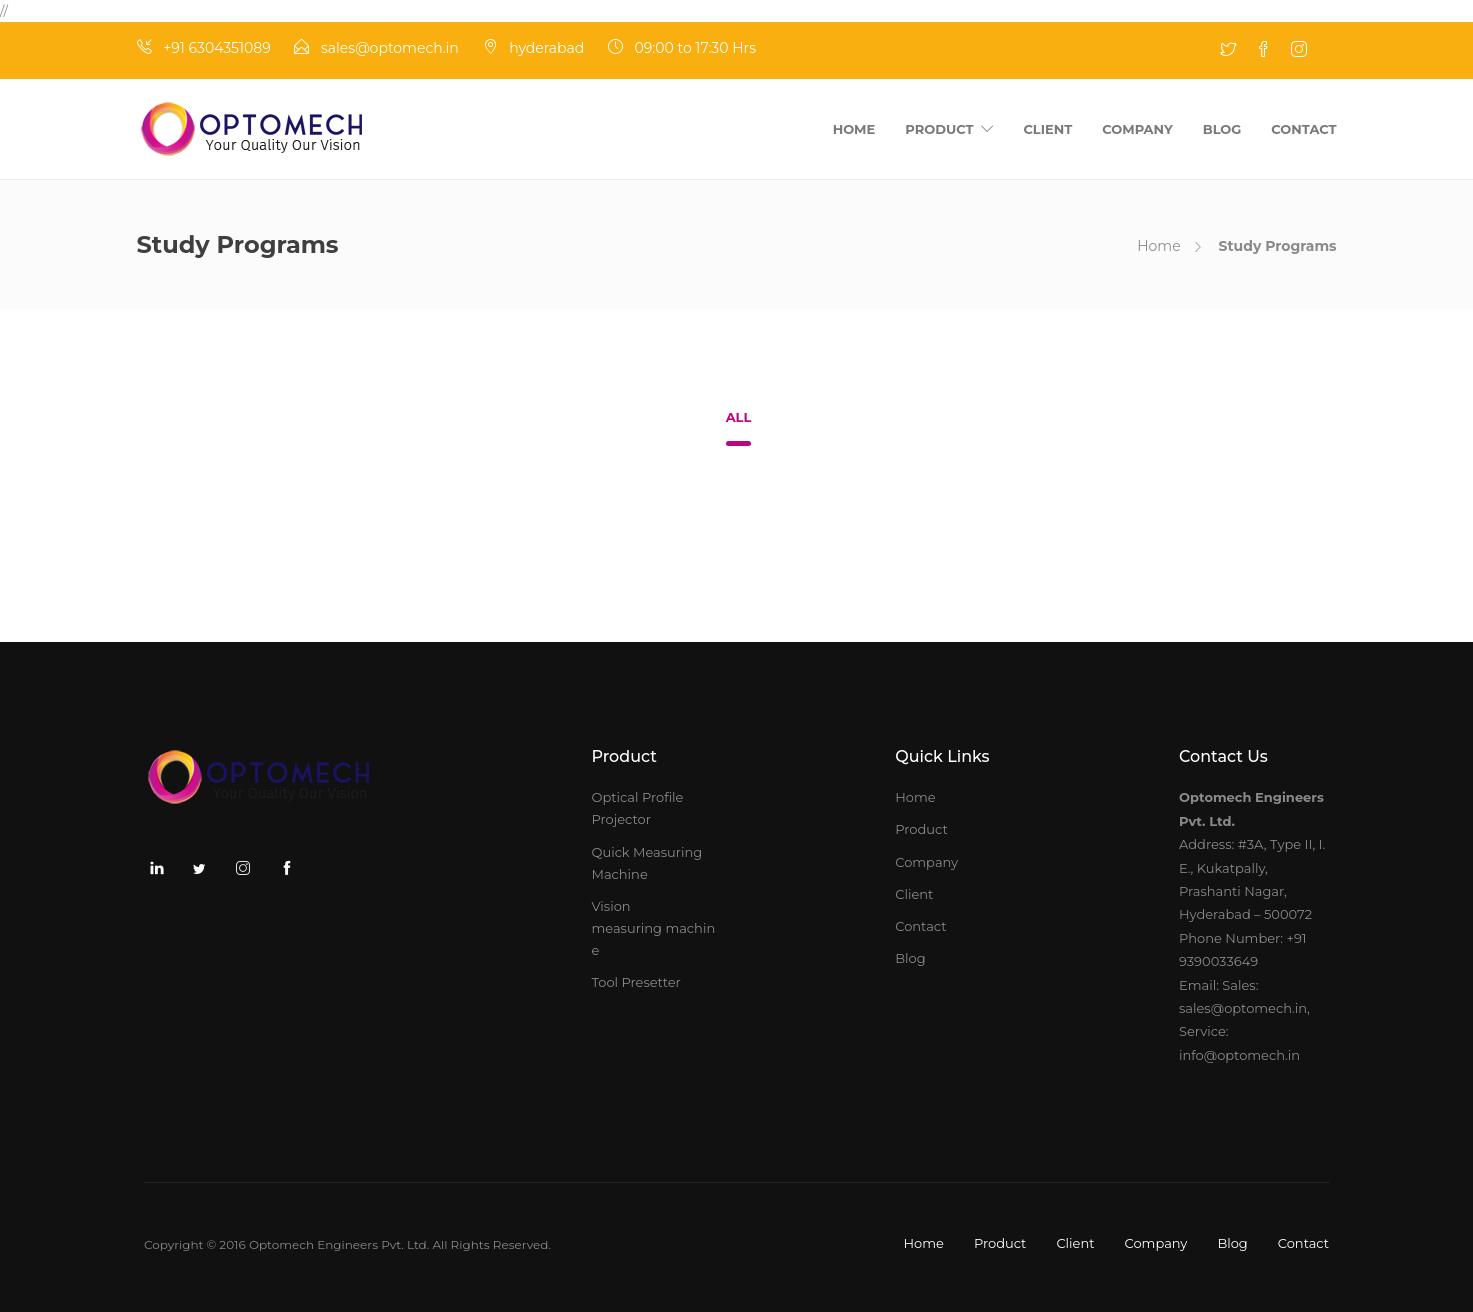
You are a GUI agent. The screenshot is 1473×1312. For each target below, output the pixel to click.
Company (1137, 129)
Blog (1222, 129)
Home (854, 129)
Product (939, 129)
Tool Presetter (636, 982)
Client (1047, 129)
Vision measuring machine (654, 928)
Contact (1303, 129)
